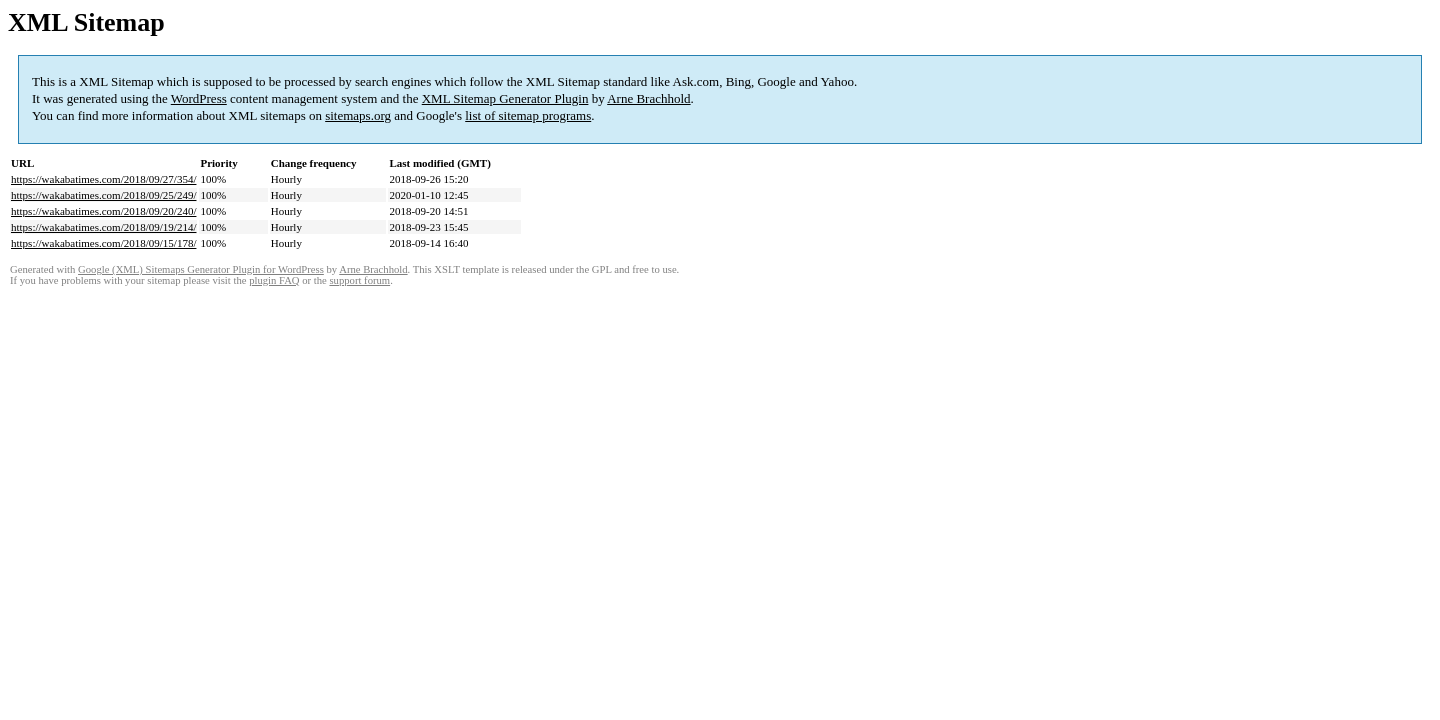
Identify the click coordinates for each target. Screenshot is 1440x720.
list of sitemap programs (528, 115)
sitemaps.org (358, 115)
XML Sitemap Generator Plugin (505, 98)
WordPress (199, 98)
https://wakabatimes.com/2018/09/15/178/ (103, 243)
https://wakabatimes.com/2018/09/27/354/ (103, 179)
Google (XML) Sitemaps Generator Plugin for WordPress (201, 269)
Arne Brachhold (648, 98)
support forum (359, 280)
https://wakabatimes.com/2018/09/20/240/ (103, 211)
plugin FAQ (274, 280)
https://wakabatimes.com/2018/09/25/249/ (103, 195)
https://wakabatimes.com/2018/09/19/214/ (103, 227)
